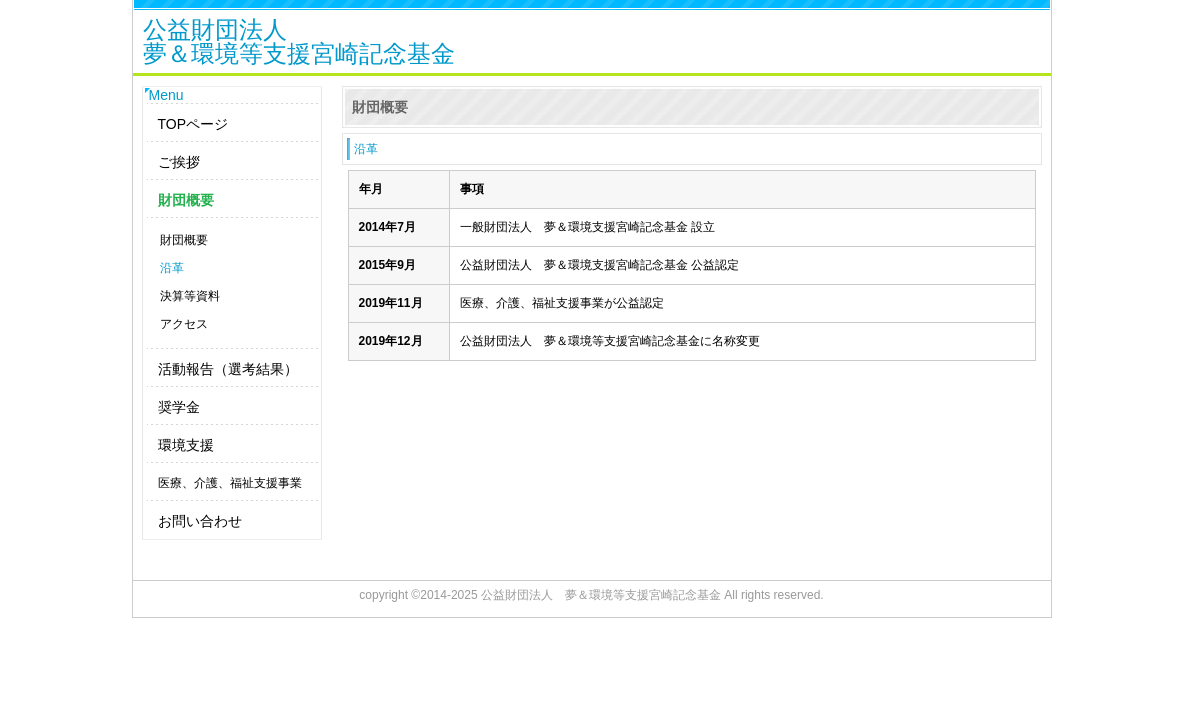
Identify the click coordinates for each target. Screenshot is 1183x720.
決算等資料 (190, 296)
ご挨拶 (179, 162)
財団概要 (186, 200)
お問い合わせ (200, 521)
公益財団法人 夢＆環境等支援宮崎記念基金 (601, 595)
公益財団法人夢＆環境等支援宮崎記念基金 (299, 43)
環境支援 (186, 445)
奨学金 (179, 407)
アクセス (184, 324)
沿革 (172, 268)
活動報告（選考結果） (228, 369)
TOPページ (193, 124)
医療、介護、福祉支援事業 (230, 483)
